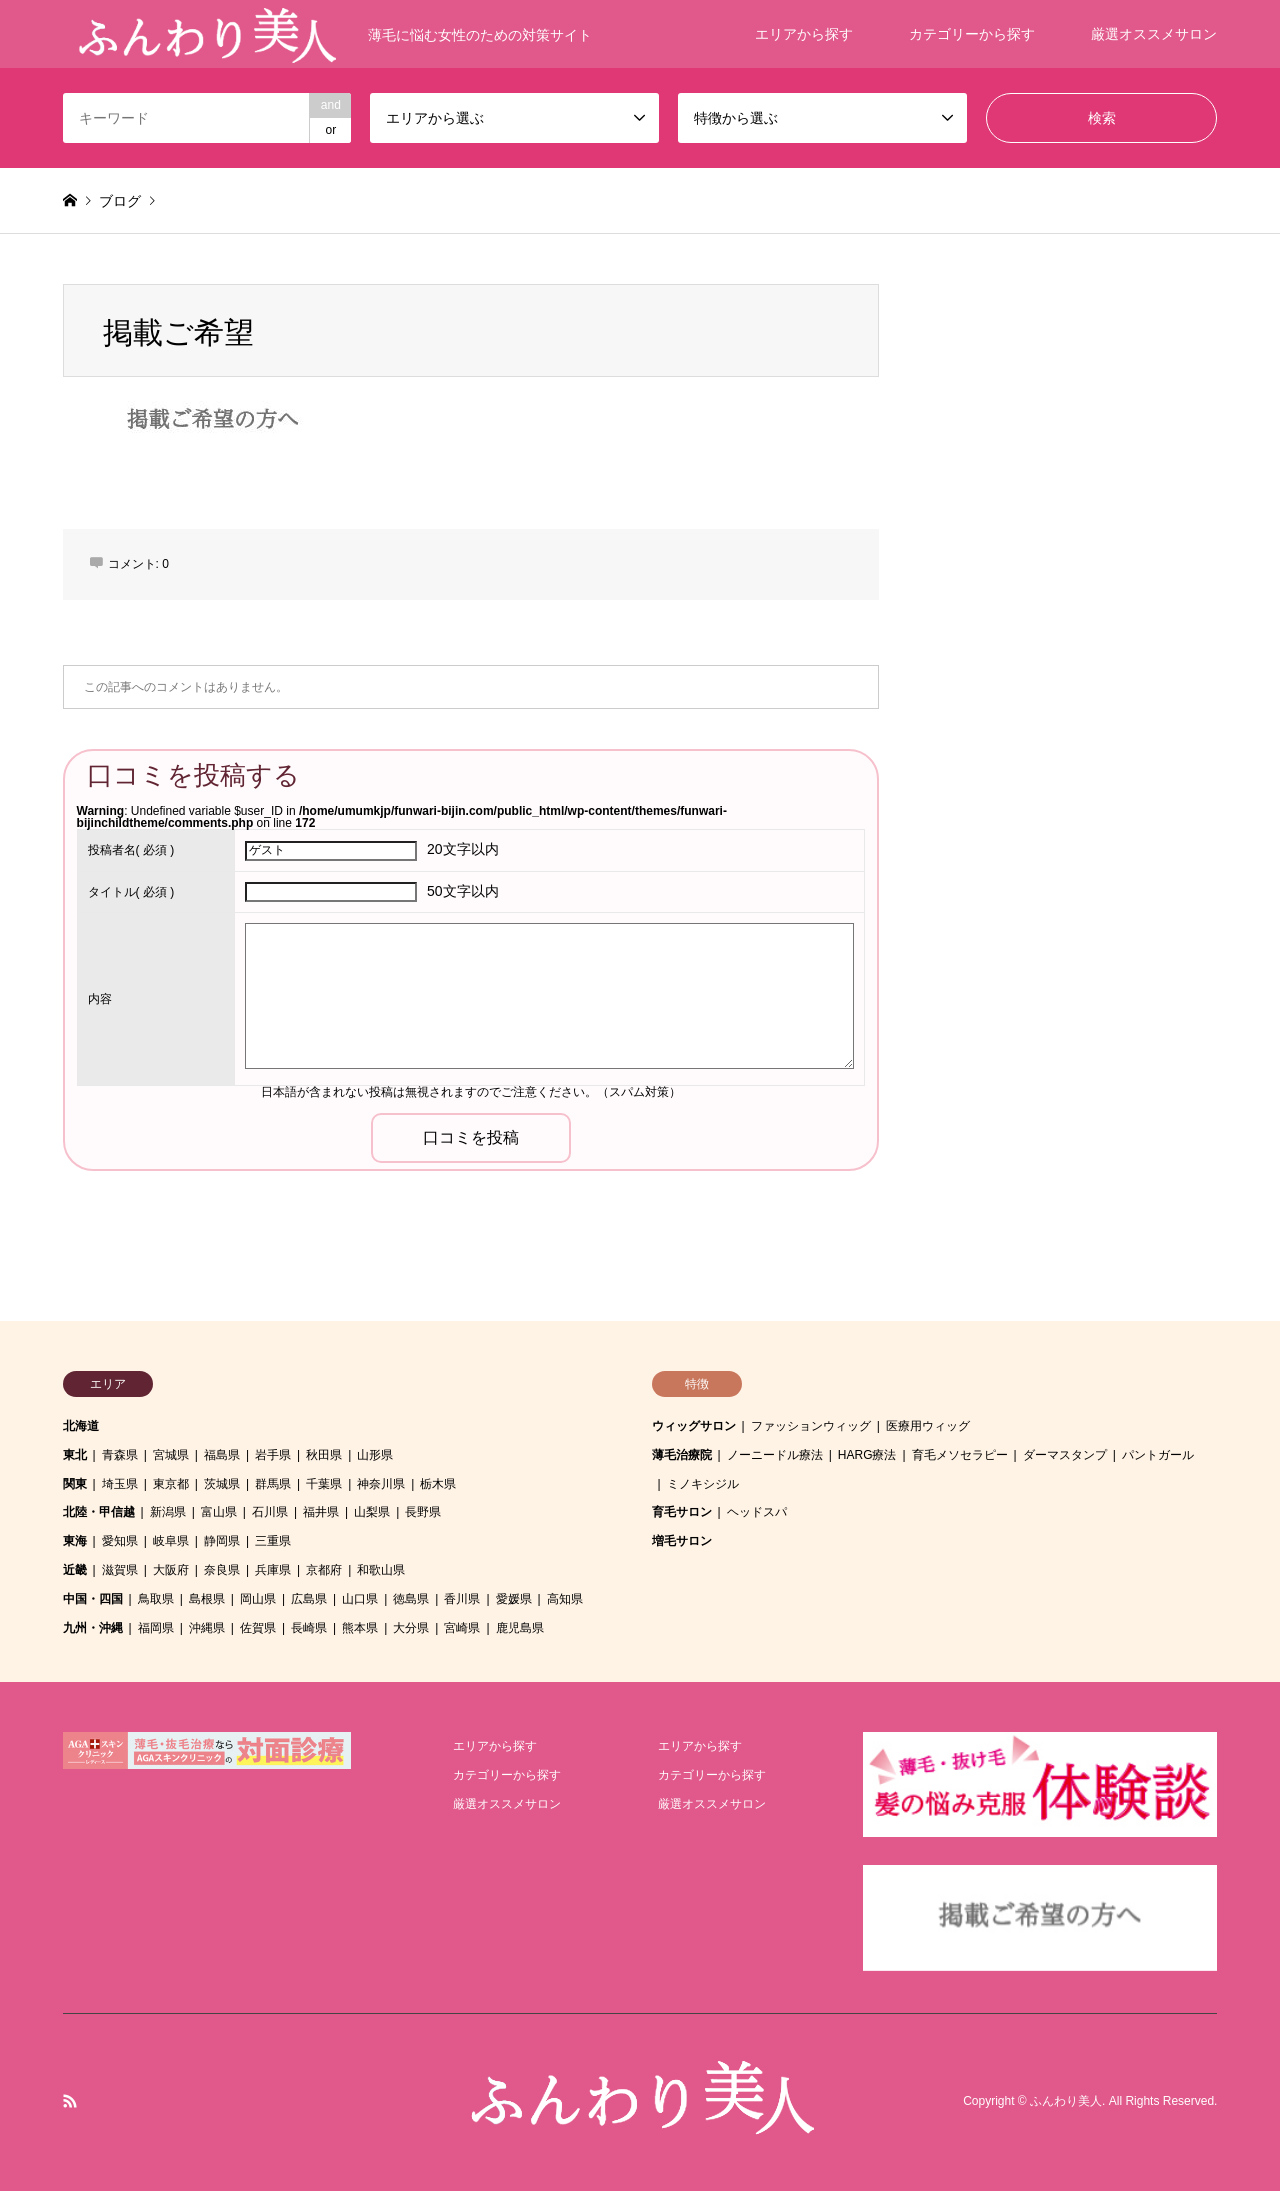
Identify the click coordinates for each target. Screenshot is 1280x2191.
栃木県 (438, 1484)
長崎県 (309, 1628)
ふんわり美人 (1066, 2102)
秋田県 (324, 1455)
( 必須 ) (131, 850)
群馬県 (273, 1484)
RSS (70, 2101)
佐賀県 (258, 1628)
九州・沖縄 (93, 1628)
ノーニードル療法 (775, 1455)
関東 (75, 1484)
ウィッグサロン (694, 1426)
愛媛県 (514, 1599)
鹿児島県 (520, 1628)
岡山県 (258, 1599)
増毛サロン (682, 1541)
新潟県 (168, 1512)
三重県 (273, 1541)
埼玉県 (120, 1484)
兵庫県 (273, 1570)
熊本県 (360, 1628)
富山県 (219, 1512)
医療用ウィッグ (928, 1426)
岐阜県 (171, 1541)
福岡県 (156, 1628)
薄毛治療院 (682, 1455)
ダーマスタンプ (1065, 1455)
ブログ (120, 201)
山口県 (360, 1599)
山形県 (375, 1455)
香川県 (462, 1599)
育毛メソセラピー (960, 1455)
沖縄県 (207, 1628)
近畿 (75, 1570)
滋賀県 (120, 1570)
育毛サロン (682, 1512)
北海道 (81, 1426)
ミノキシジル (703, 1484)
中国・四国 (93, 1599)
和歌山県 (381, 1570)
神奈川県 (381, 1484)
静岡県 (222, 1541)
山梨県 (372, 1512)
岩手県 (273, 1455)
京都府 (324, 1570)
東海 (75, 1541)
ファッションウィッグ (811, 1426)
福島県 (222, 1455)
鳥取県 (156, 1599)
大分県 (411, 1628)
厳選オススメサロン (1154, 34)
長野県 (423, 1512)
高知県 (565, 1599)
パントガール (1158, 1455)
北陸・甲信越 (99, 1512)
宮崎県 (462, 1628)
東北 (75, 1455)
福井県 (321, 1512)
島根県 (207, 1599)
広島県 (309, 1599)
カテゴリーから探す (972, 34)
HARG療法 (867, 1455)
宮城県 (171, 1455)
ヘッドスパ (757, 1512)
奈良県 (222, 1570)
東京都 (171, 1484)
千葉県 (324, 1484)
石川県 (270, 1512)
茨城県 (222, 1484)
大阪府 (171, 1570)
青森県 (120, 1455)
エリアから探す (804, 34)
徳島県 (411, 1599)
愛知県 (120, 1541)
